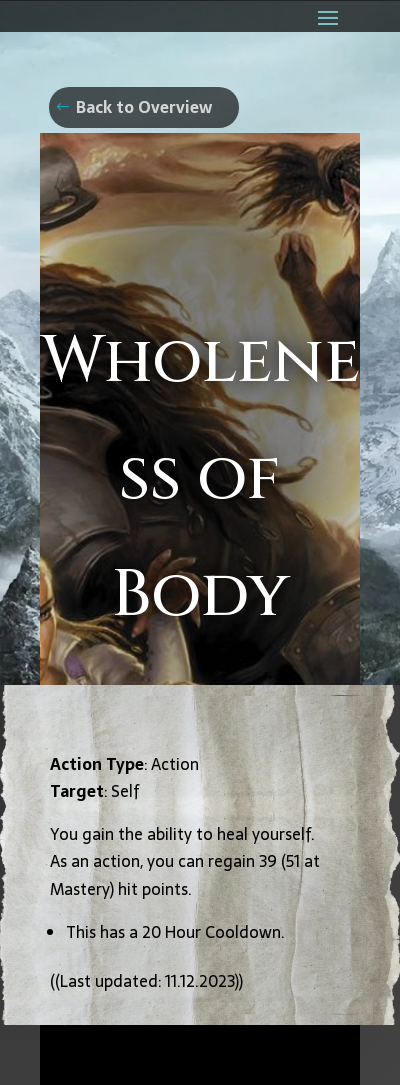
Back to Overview (144, 107)
